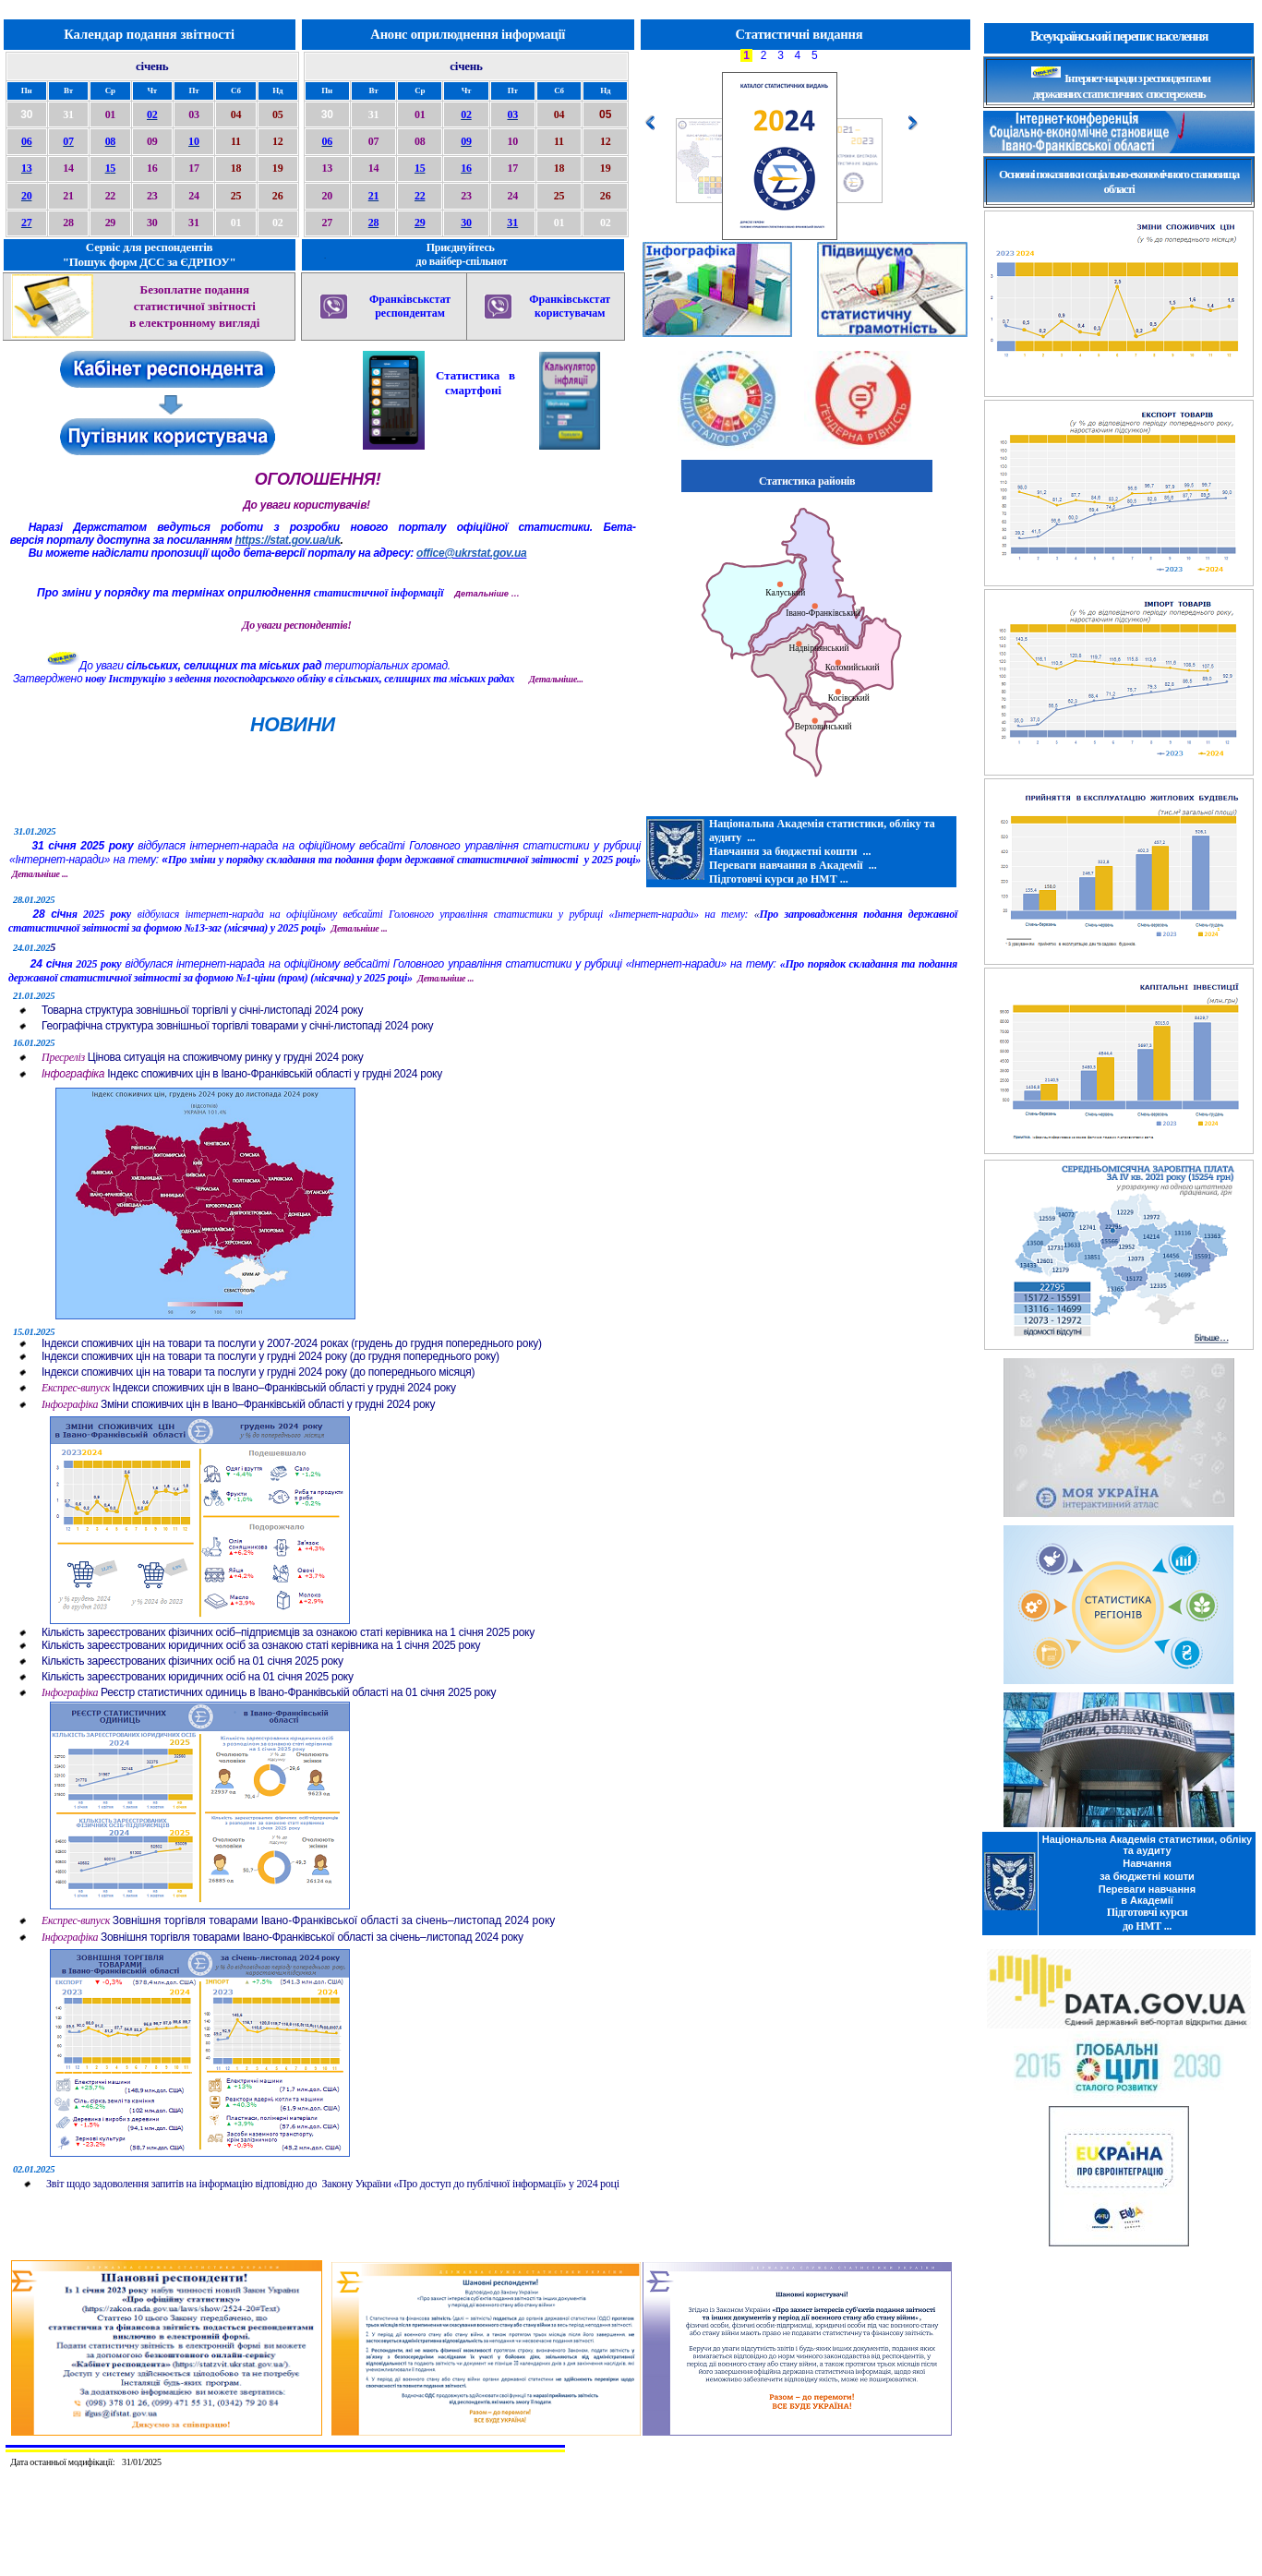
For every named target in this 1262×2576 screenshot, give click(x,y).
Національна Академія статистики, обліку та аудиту (1147, 1845)
